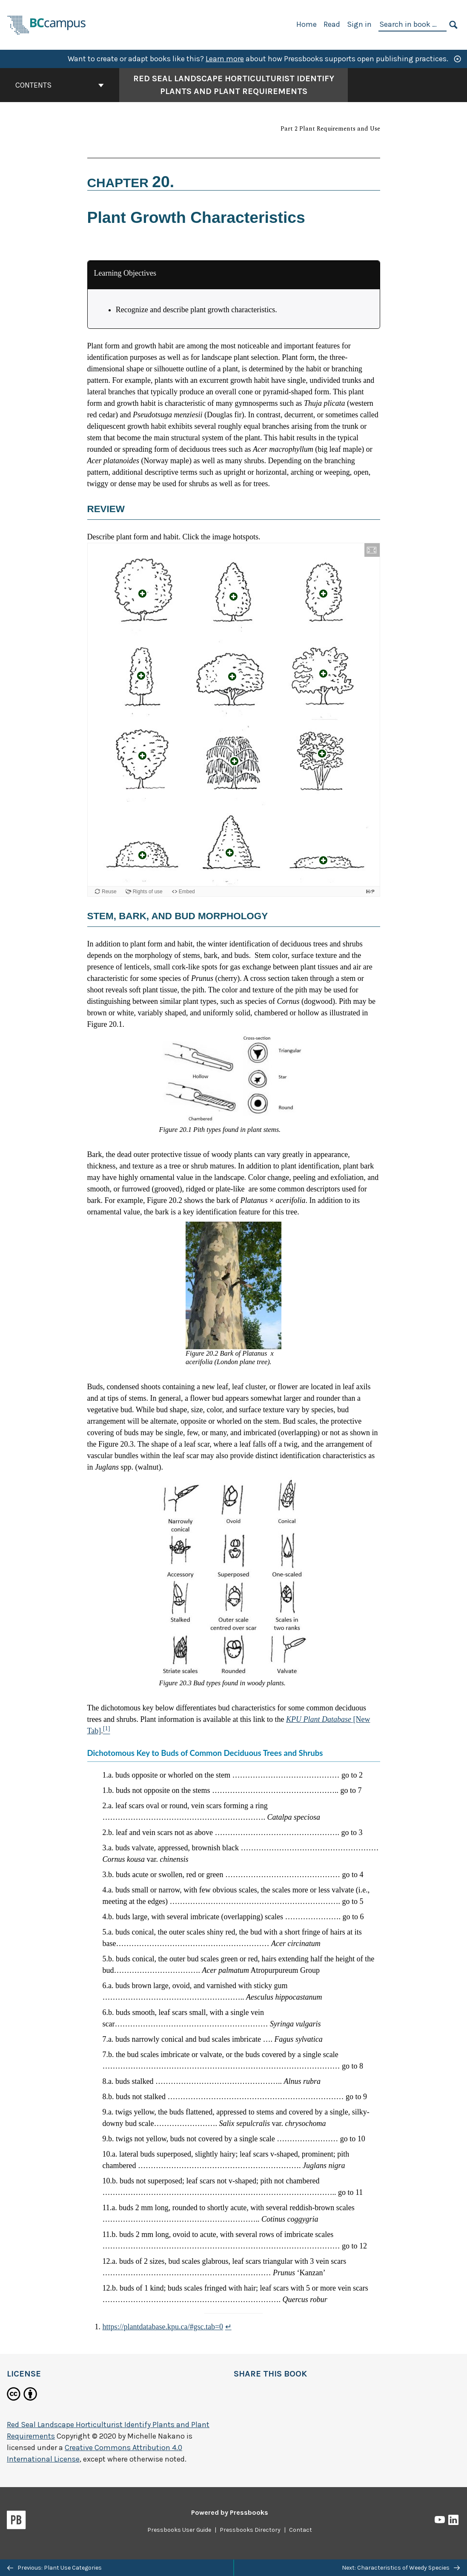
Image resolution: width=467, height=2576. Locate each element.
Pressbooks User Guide (179, 2529)
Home (306, 24)
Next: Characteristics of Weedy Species (401, 2567)
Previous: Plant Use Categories (54, 2567)
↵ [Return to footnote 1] (228, 2326)
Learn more (225, 58)
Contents (59, 85)
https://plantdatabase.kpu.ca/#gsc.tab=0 (163, 2326)
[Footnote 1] (106, 1731)
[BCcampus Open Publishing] (47, 24)
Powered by (229, 2512)
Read (332, 24)
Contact (300, 2529)
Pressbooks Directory (250, 2529)
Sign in (359, 24)
